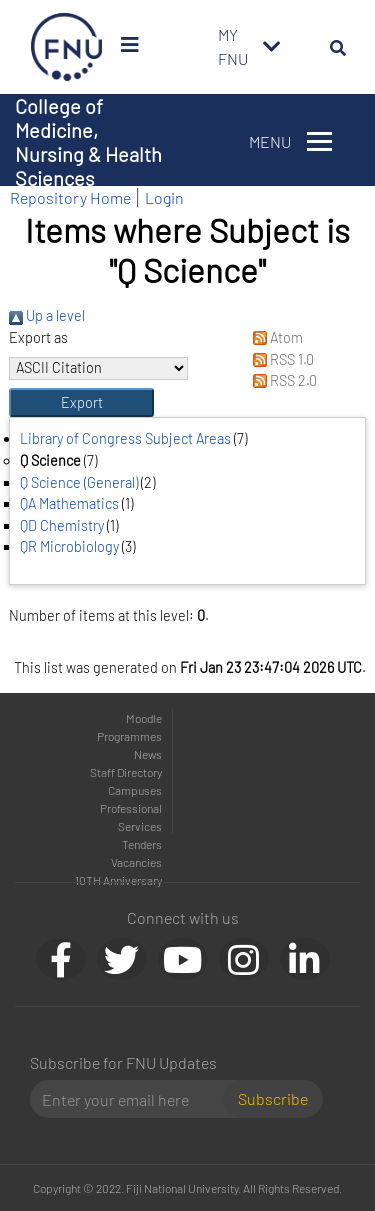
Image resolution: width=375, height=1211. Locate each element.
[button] (81, 403)
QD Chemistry (62, 525)
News (148, 754)
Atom (273, 337)
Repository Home (70, 197)
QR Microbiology (69, 546)
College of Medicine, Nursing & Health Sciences (88, 142)
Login (164, 197)
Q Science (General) (79, 482)
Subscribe (273, 1098)
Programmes (129, 736)
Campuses (135, 790)
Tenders (142, 844)
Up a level (47, 315)
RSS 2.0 (280, 380)
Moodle (144, 718)
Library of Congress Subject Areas (125, 438)
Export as (38, 337)
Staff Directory (126, 772)
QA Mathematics (69, 503)
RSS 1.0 (279, 359)
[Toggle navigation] (272, 47)
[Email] (134, 1099)
